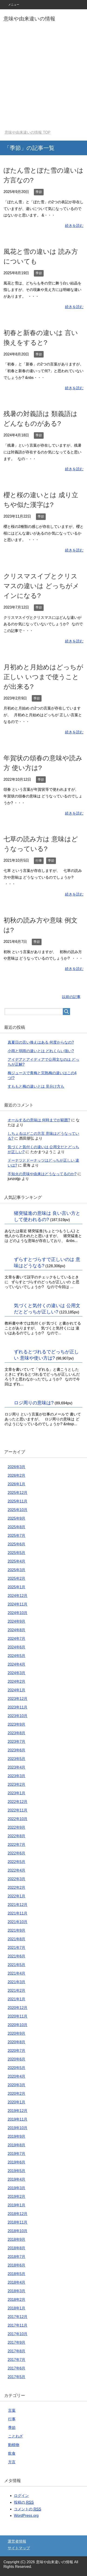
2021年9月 (17, 1930)
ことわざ (15, 2436)
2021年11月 (17, 1913)
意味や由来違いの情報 (29, 19)
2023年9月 (17, 1724)
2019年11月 (17, 2119)
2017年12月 (17, 2317)
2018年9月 (17, 2239)
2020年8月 (17, 2042)
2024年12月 (17, 1596)
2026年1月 (17, 1484)
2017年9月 (17, 2342)
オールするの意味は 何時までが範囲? (39, 1120)
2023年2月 (17, 1784)
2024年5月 (17, 1656)
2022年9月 (17, 1827)
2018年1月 (17, 2308)
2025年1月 (17, 1587)
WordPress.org (26, 2516)
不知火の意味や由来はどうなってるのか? (42, 1174)
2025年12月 (17, 1493)
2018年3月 (17, 2291)
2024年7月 (17, 1639)
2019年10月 (17, 2128)
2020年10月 (17, 2025)
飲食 (12, 2453)
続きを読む (74, 226)
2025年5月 (17, 1553)
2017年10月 (17, 2334)
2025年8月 (17, 1527)
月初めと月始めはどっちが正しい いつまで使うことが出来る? (43, 677)
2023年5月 (17, 1759)
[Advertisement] (43, 79)
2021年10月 (17, 1922)
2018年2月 (17, 2300)
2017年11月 (17, 2325)
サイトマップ (19, 2548)
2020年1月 (17, 2102)
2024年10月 (17, 1613)
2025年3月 (17, 1570)
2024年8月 (17, 1630)
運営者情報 (17, 2541)
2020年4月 (17, 2076)
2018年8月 (17, 2248)
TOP (27, 132)
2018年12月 (17, 2214)
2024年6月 (17, 1647)
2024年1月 (17, 1690)
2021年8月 (17, 1939)
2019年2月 (17, 2197)
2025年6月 (17, 1544)
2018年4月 (17, 2282)
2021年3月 (17, 1982)
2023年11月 (17, 1707)
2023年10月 (17, 1716)
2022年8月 (17, 1836)
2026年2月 (17, 1475)
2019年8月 (17, 2145)
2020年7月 (17, 2051)
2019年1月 (17, 2205)
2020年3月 (17, 2085)
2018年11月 (17, 2222)
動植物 (13, 2445)
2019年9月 (17, 2136)
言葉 (12, 2410)
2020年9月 (17, 2033)
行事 (38, 860)
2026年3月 (17, 1467)
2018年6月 (17, 2265)
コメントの (27, 2509)
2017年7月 (17, 2360)
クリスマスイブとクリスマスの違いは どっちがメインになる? (41, 586)
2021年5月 (17, 1965)
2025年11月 (17, 1501)
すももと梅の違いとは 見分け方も (36, 1086)
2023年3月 (17, 1776)
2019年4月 (17, 2179)
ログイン (21, 2496)
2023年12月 (17, 1699)
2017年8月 (17, 2351)
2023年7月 (17, 1742)
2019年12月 (17, 2111)
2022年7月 (17, 1845)
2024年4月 (17, 1664)
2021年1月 (17, 1999)
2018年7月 (17, 2257)
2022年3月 (17, 1879)
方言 (12, 2462)
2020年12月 (17, 2008)
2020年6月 (17, 2059)
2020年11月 (17, 2016)
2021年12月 (17, 1905)
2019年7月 (17, 2154)
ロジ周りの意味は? (34, 1402)
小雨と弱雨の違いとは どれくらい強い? (41, 1051)
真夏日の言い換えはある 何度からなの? (41, 1042)
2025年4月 (17, 1561)
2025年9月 (17, 1518)
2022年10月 (17, 1819)
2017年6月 (17, 2368)
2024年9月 (17, 1621)
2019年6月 (17, 2162)
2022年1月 (17, 1896)
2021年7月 (17, 1948)
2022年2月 (17, 1887)
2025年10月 (17, 1510)
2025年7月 (17, 1536)
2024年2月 (17, 1681)
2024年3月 (17, 1673)
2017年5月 (17, 2377)
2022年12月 (17, 1802)
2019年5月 (17, 2171)
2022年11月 (17, 1810)
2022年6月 (17, 1853)
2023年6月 (17, 1750)
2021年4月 (17, 1973)
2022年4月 (17, 1870)
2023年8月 (17, 1733)
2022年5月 (17, 1862)
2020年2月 (17, 2094)
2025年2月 (17, 1578)
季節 (38, 192)
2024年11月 (17, 1604)
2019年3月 (17, 2188)
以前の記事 (71, 997)
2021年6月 (17, 1956)
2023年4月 (17, 1767)
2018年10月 (17, 2231)
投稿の (24, 2502)
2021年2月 (17, 1990)
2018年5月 (17, 2274)
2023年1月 (17, 1793)
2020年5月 (17, 2068)
